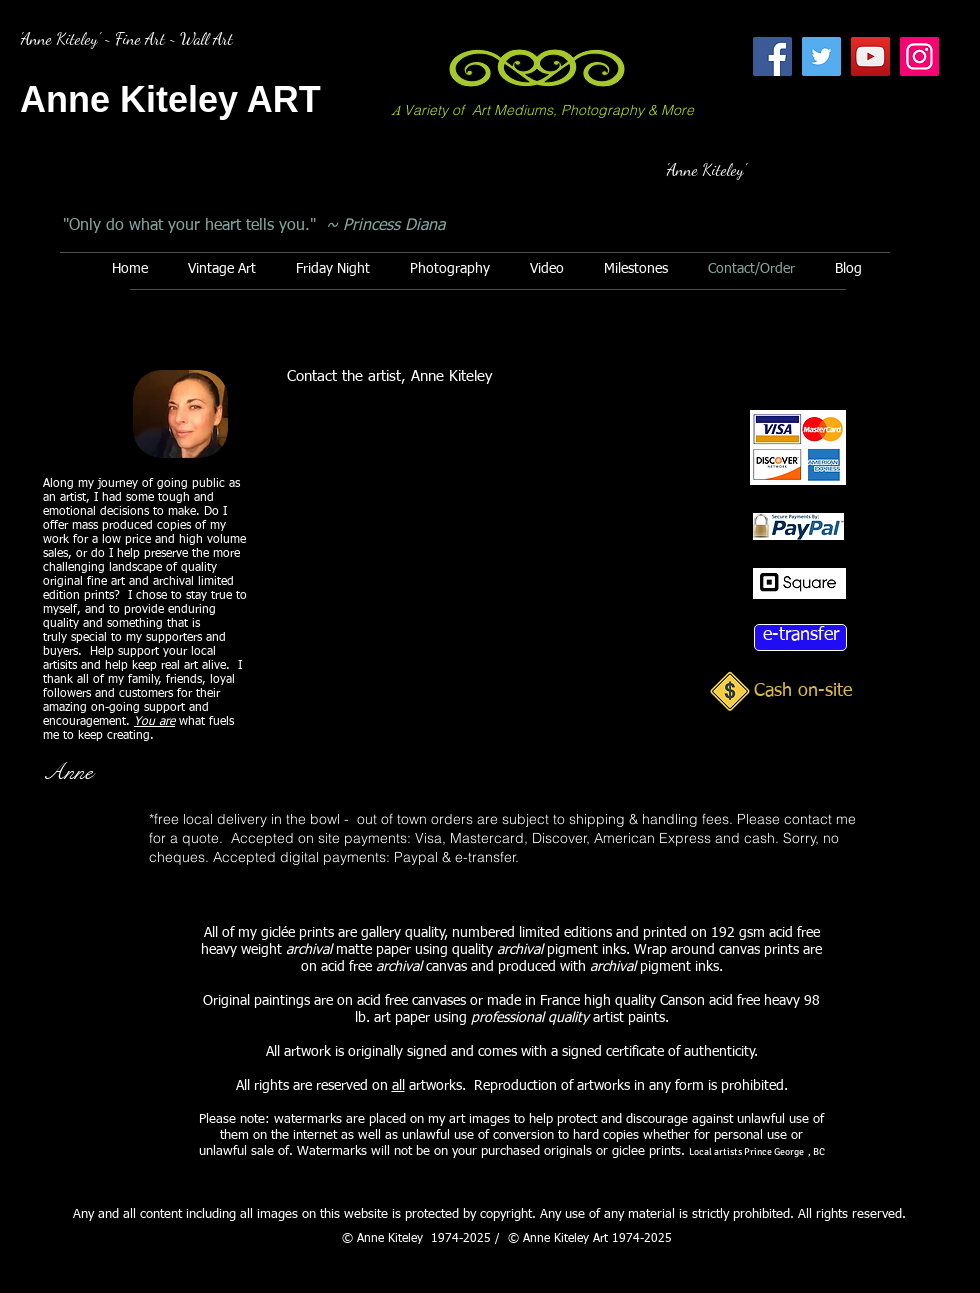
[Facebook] (772, 56)
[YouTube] (870, 56)
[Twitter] (821, 56)
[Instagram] (919, 56)
